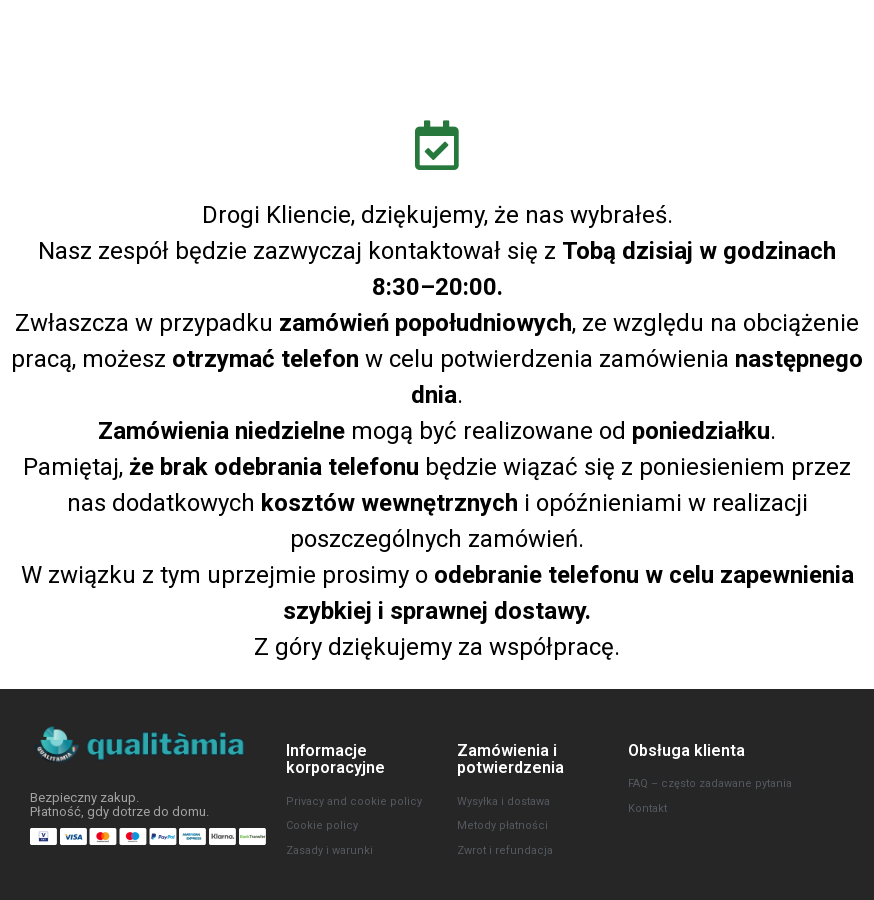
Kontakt (647, 808)
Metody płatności (502, 825)
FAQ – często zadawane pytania (710, 783)
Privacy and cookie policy (354, 801)
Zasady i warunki (329, 850)
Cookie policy (322, 825)
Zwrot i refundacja (505, 850)
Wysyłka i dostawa (503, 801)
